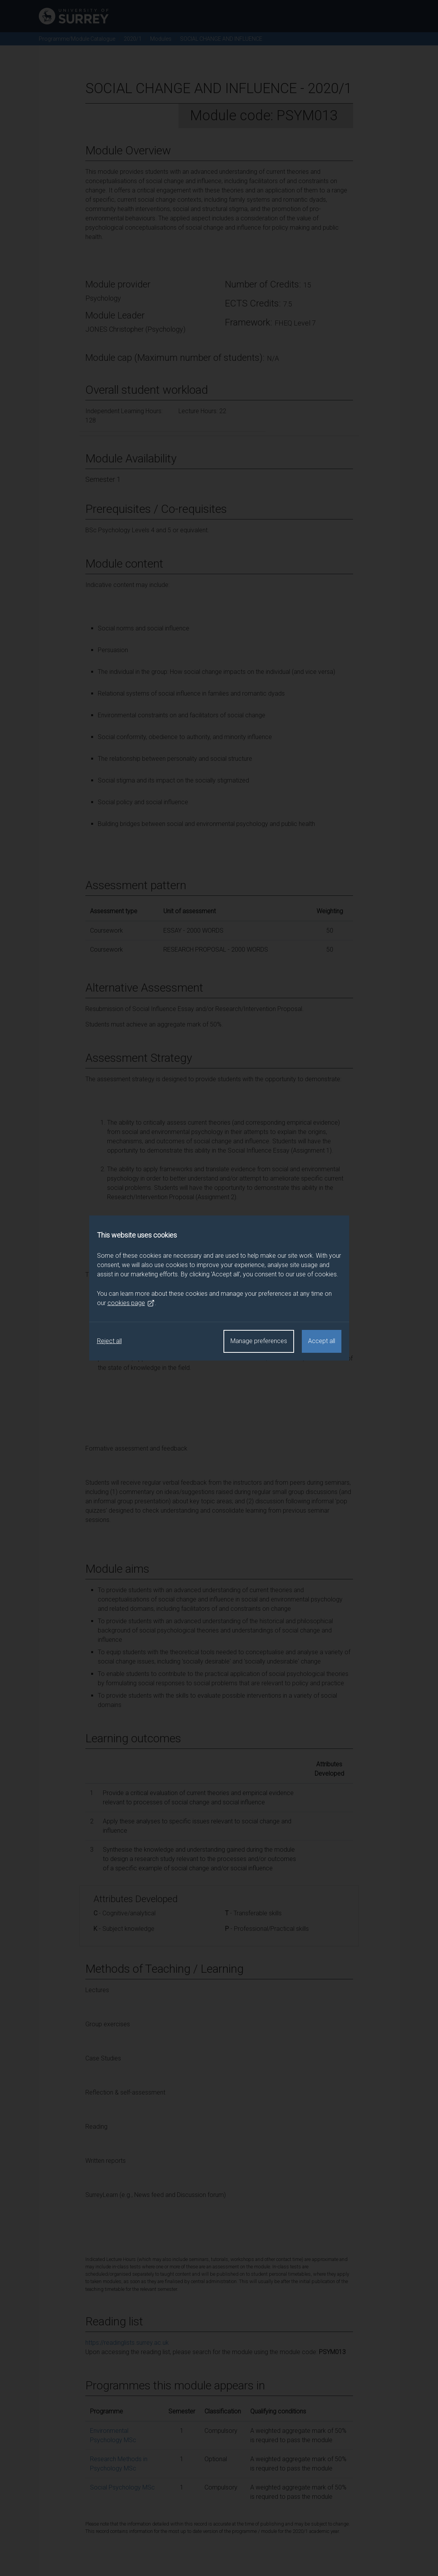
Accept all (321, 1341)
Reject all (109, 1341)
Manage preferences (258, 1341)
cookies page (131, 1303)
